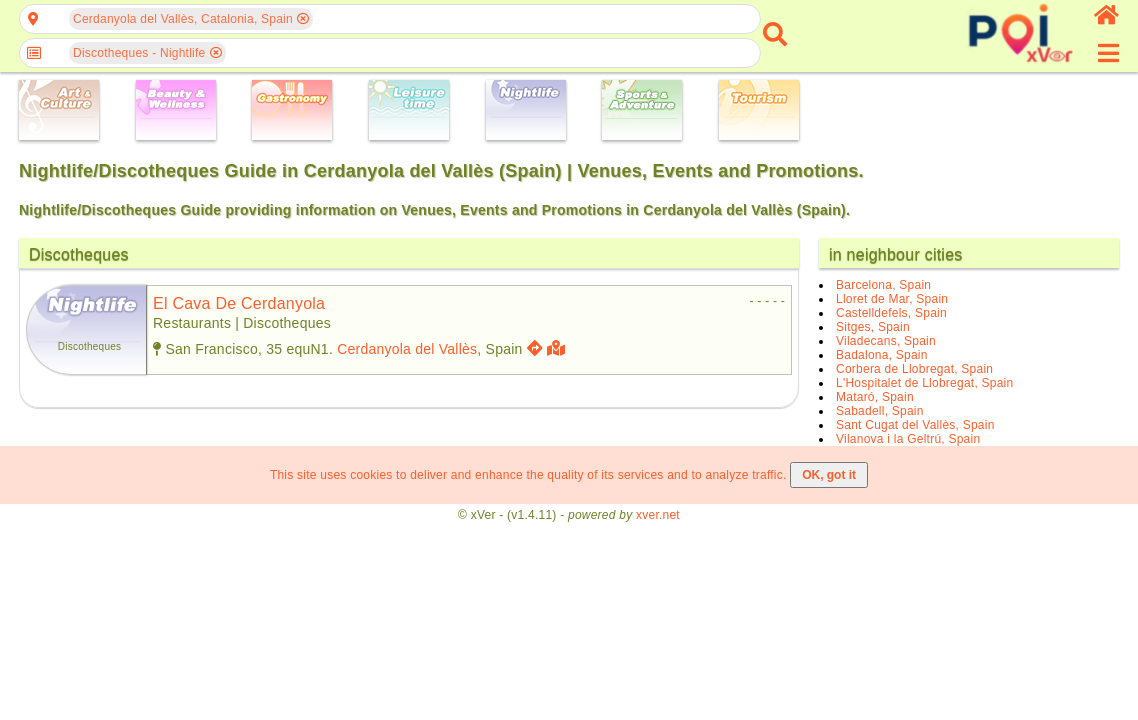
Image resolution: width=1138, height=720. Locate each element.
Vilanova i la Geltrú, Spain (908, 439)
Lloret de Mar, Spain (892, 299)
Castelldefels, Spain (891, 313)
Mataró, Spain (875, 397)
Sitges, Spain (873, 327)
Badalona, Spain (882, 355)
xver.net (658, 515)
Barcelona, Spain (883, 285)
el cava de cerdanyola (239, 303)
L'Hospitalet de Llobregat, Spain (924, 383)
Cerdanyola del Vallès (407, 349)
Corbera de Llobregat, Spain (914, 369)
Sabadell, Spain (880, 411)
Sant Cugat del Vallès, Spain (915, 425)
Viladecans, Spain (886, 341)
